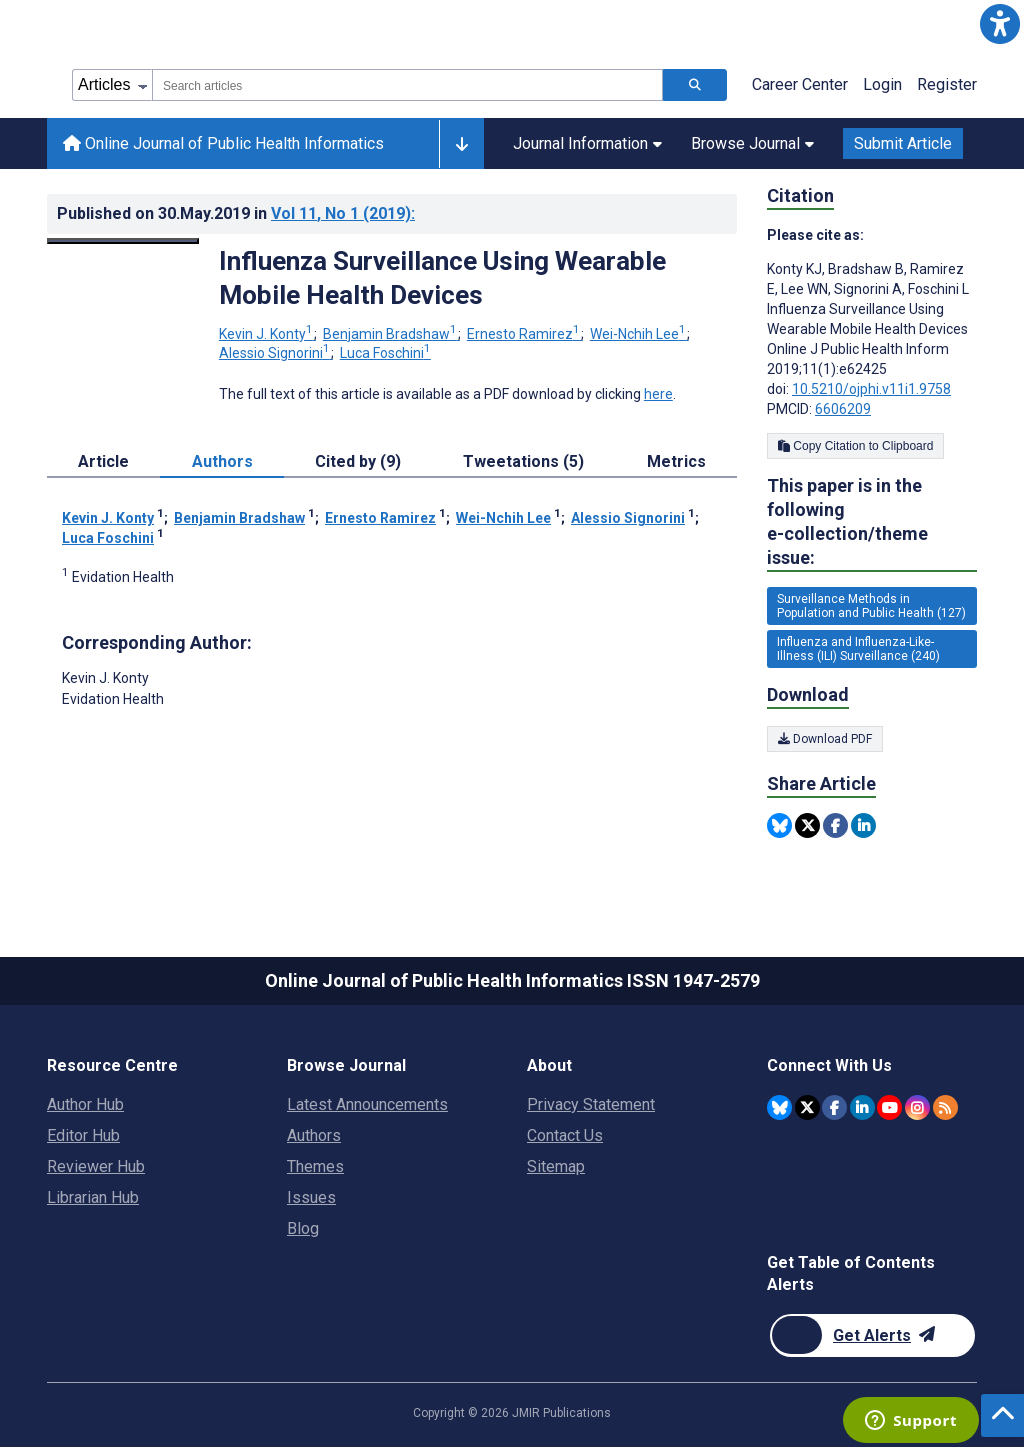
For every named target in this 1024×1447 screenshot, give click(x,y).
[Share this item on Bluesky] (779, 825)
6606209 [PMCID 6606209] (843, 409)
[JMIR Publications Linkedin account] (862, 1107)
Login (882, 84)
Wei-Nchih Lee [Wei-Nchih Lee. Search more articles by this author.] (639, 334)
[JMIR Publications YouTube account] (889, 1107)
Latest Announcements (367, 1104)
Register (947, 84)
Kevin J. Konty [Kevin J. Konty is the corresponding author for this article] (105, 678)
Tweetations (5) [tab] (523, 461)
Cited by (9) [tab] (358, 461)
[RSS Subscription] (945, 1107)
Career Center (800, 84)
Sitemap (556, 1166)
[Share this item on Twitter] (807, 825)
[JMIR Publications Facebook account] (834, 1107)
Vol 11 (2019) (343, 213)
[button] (1000, 24)
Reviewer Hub (96, 1166)
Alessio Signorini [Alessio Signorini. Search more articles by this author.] (276, 353)
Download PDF (825, 739)
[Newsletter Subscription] (872, 1335)
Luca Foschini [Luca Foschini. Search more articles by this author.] (385, 353)
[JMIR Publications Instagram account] (917, 1107)
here (658, 394)
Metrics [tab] (676, 461)
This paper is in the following (872, 522)
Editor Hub (83, 1135)
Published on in (236, 213)
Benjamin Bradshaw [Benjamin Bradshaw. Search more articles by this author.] (391, 334)
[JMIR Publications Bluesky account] (779, 1107)
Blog (303, 1228)
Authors (314, 1135)
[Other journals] (461, 144)
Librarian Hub (93, 1197)
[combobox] (407, 85)
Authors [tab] (222, 461)
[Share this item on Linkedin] (863, 825)
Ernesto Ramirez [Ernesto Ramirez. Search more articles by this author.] (525, 334)
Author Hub (85, 1104)
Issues (311, 1197)
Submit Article (903, 143)
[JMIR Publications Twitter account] (807, 1107)
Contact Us (565, 1135)
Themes (315, 1166)
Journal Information (587, 143)
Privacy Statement (591, 1104)
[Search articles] (695, 85)
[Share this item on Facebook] (835, 825)
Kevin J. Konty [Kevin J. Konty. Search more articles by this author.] (267, 334)
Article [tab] (103, 461)
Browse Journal (752, 143)
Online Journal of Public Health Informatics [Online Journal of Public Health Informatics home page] (223, 143)
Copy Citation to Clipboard (855, 446)
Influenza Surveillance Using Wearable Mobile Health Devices (442, 278)
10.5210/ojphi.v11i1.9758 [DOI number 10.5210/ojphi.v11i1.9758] (871, 389)
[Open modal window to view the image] (123, 241)
